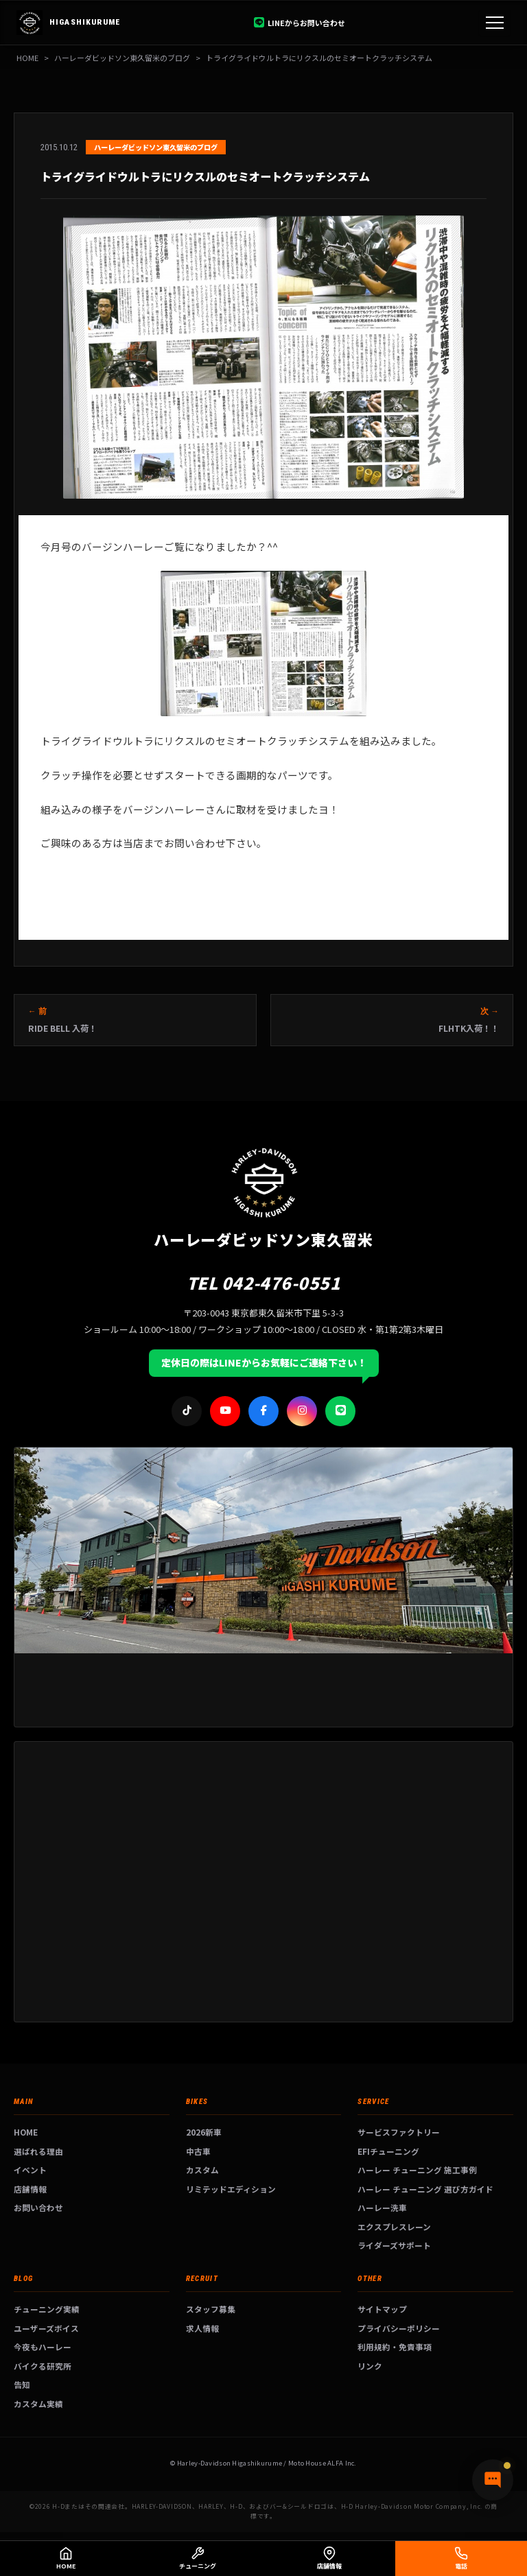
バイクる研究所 (42, 2366)
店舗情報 (30, 2189)
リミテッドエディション (231, 2189)
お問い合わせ (38, 2207)
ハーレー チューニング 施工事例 (417, 2169)
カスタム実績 (38, 2403)
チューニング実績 (47, 2309)
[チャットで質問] (492, 2480)
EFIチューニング (388, 2151)
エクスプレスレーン (394, 2226)
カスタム (202, 2169)
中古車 (198, 2151)
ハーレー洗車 (382, 2207)
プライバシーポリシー (399, 2328)
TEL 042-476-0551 (264, 1283)
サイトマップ (382, 2309)
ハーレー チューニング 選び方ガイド (425, 2189)
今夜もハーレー (42, 2346)
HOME (27, 57)
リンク (370, 2366)
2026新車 (204, 2132)
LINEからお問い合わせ (299, 22)
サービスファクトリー (399, 2132)
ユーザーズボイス (46, 2328)
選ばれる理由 (38, 2151)
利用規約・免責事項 (395, 2346)
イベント (30, 2169)
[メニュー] (495, 23)
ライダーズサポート (394, 2245)
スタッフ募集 (210, 2309)
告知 (22, 2384)
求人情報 (202, 2328)
